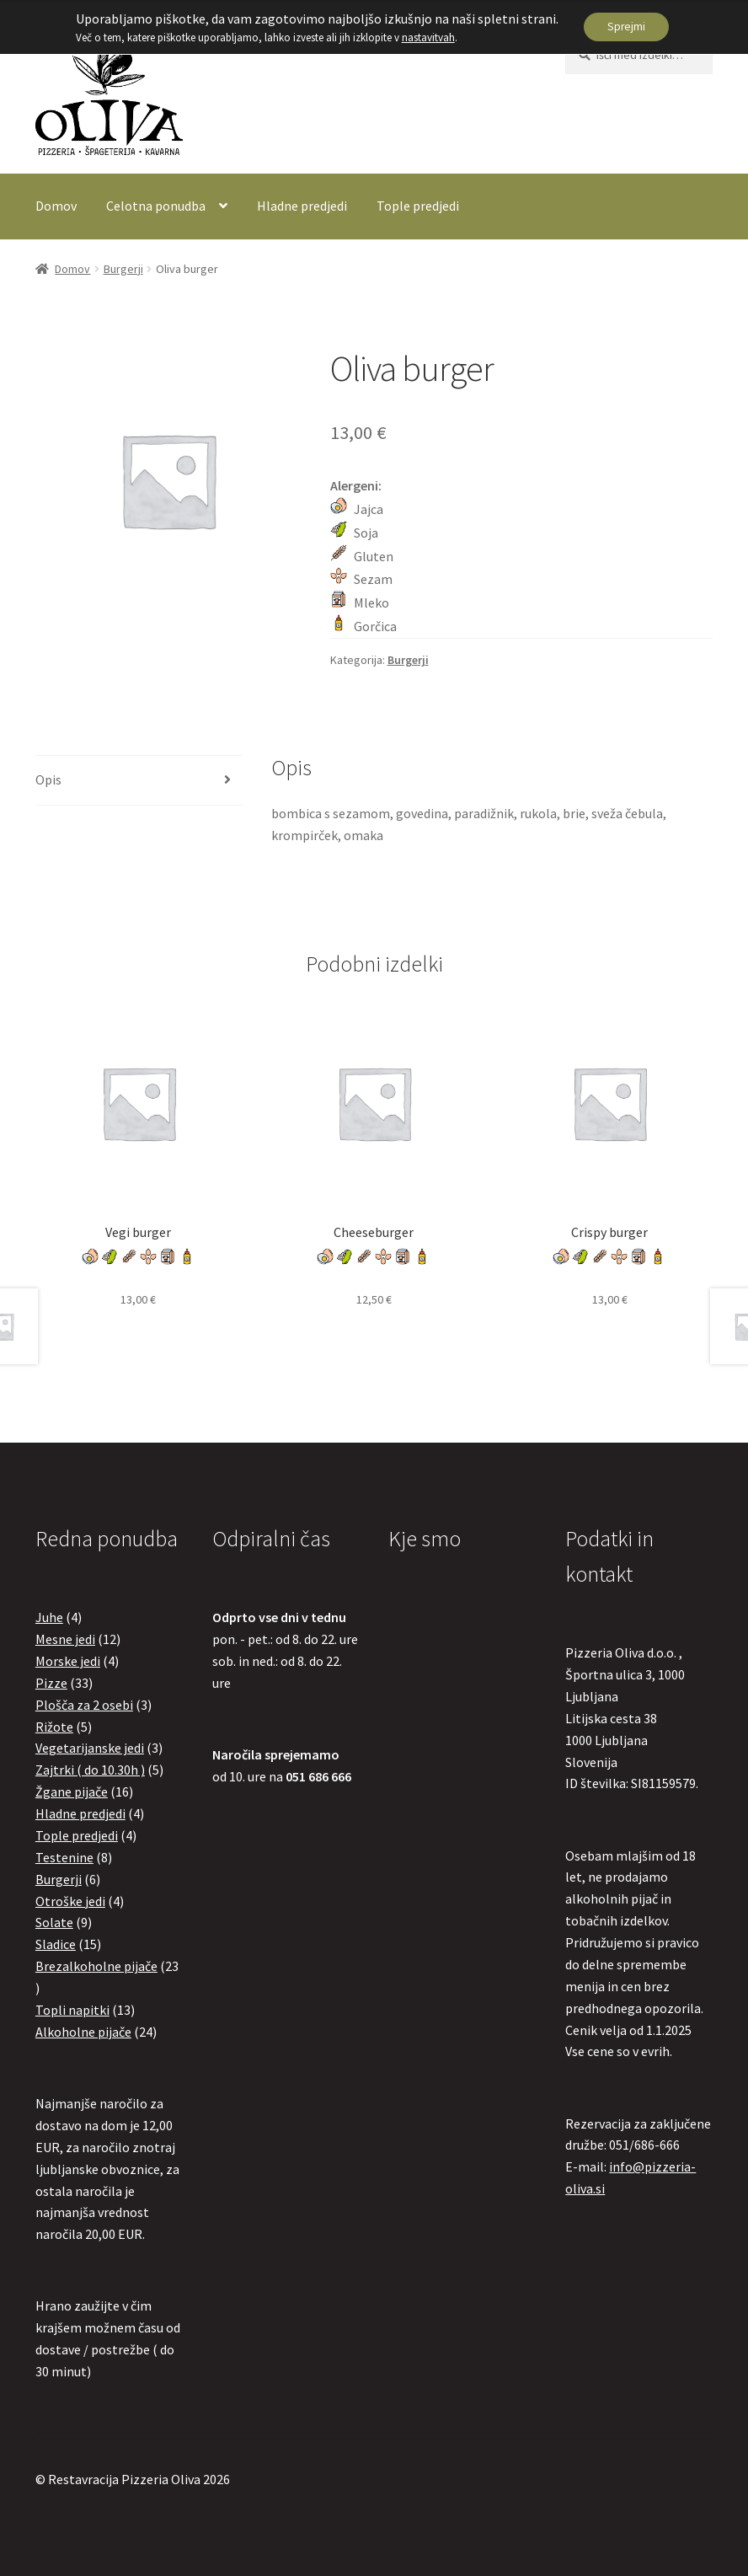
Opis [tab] (48, 779)
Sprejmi (626, 27)
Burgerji (123, 268)
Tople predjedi (418, 205)
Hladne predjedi (302, 205)
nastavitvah (425, 37)
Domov (56, 205)
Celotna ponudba (156, 205)
